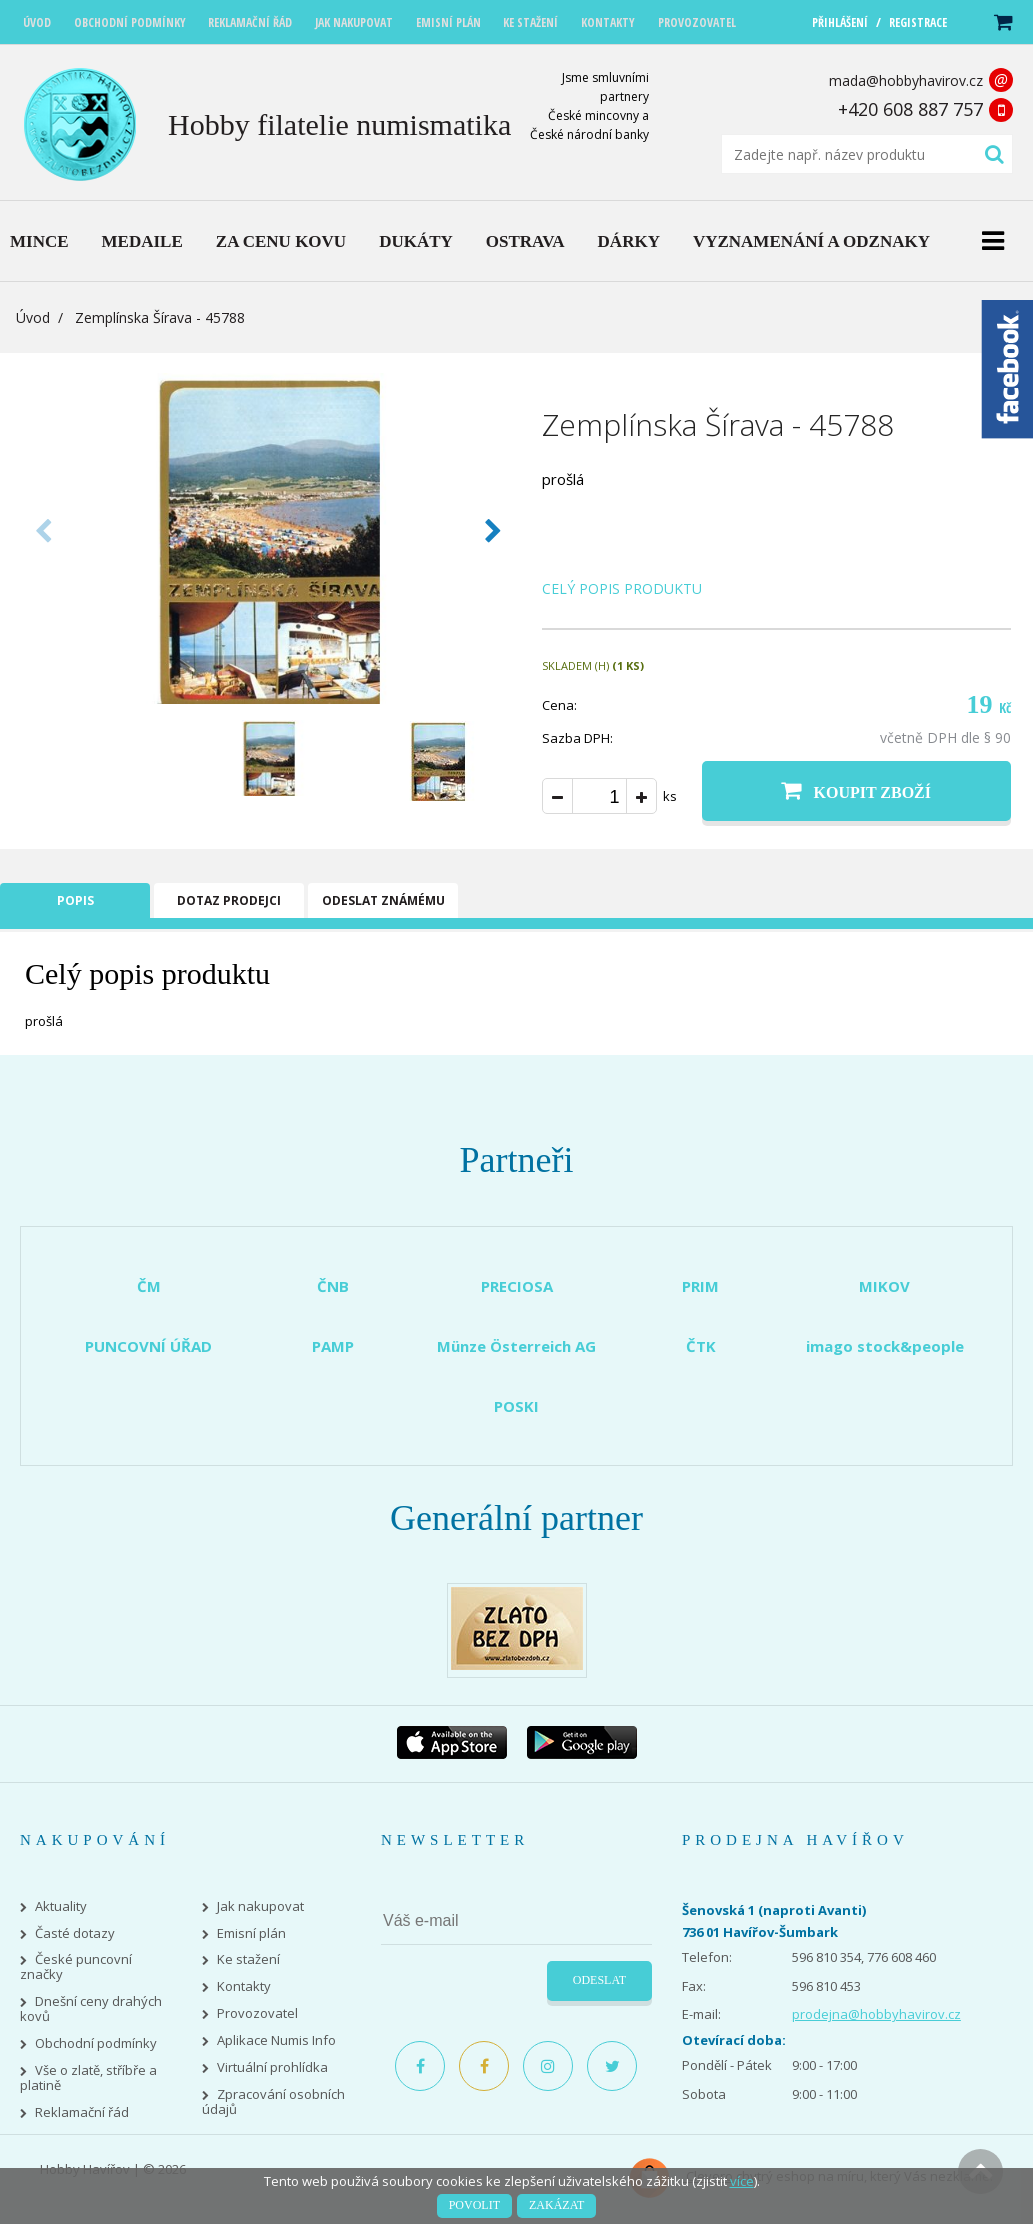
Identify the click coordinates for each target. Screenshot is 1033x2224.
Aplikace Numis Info (276, 2040)
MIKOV (884, 1286)
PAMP (333, 1346)
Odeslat (599, 1980)
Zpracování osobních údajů (273, 2102)
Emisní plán (251, 1933)
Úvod (33, 317)
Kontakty (244, 1986)
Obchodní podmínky (96, 2043)
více (742, 2181)
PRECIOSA (517, 1286)
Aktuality (61, 1906)
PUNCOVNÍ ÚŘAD (148, 1346)
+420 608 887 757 (910, 109)
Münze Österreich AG (516, 1346)
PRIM (700, 1286)
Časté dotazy (75, 1933)
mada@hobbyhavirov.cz (906, 80)
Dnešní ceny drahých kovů (91, 2009)
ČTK (701, 1346)
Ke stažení (248, 1959)
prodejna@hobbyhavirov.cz (876, 2014)
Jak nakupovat (260, 1906)
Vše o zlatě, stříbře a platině (88, 2078)
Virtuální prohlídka (272, 2067)
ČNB (333, 1286)
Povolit (474, 2205)
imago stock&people (885, 1346)
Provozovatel (257, 2013)
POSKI (516, 1406)
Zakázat (556, 2205)
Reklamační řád (82, 2112)
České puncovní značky (76, 1967)
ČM (149, 1286)
